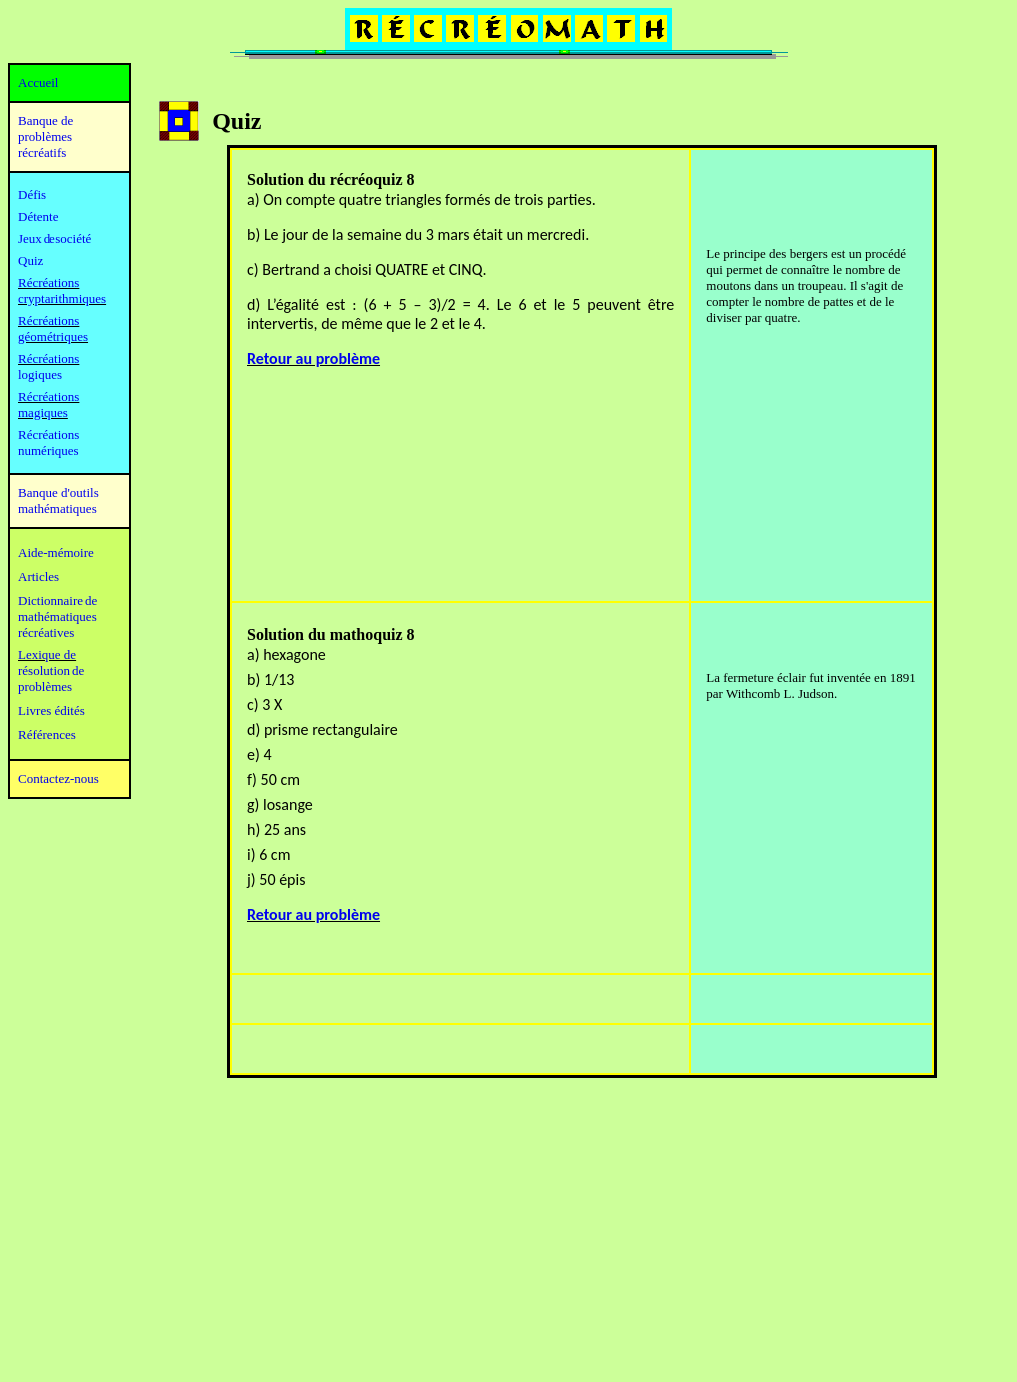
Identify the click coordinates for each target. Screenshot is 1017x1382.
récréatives (46, 632)
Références (47, 734)
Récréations (48, 358)
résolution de (51, 670)
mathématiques (57, 616)
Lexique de (47, 654)
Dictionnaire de (57, 600)
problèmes (45, 686)
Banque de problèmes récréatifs (45, 136)
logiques (40, 374)
